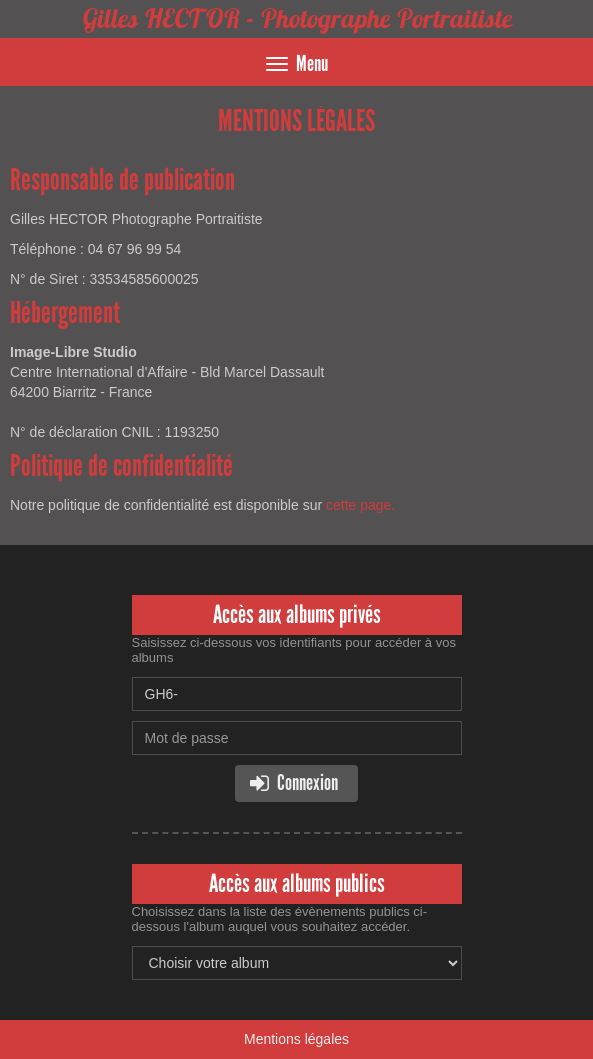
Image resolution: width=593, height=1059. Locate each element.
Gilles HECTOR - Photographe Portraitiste (297, 18)
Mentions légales (296, 1039)
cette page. (360, 505)
